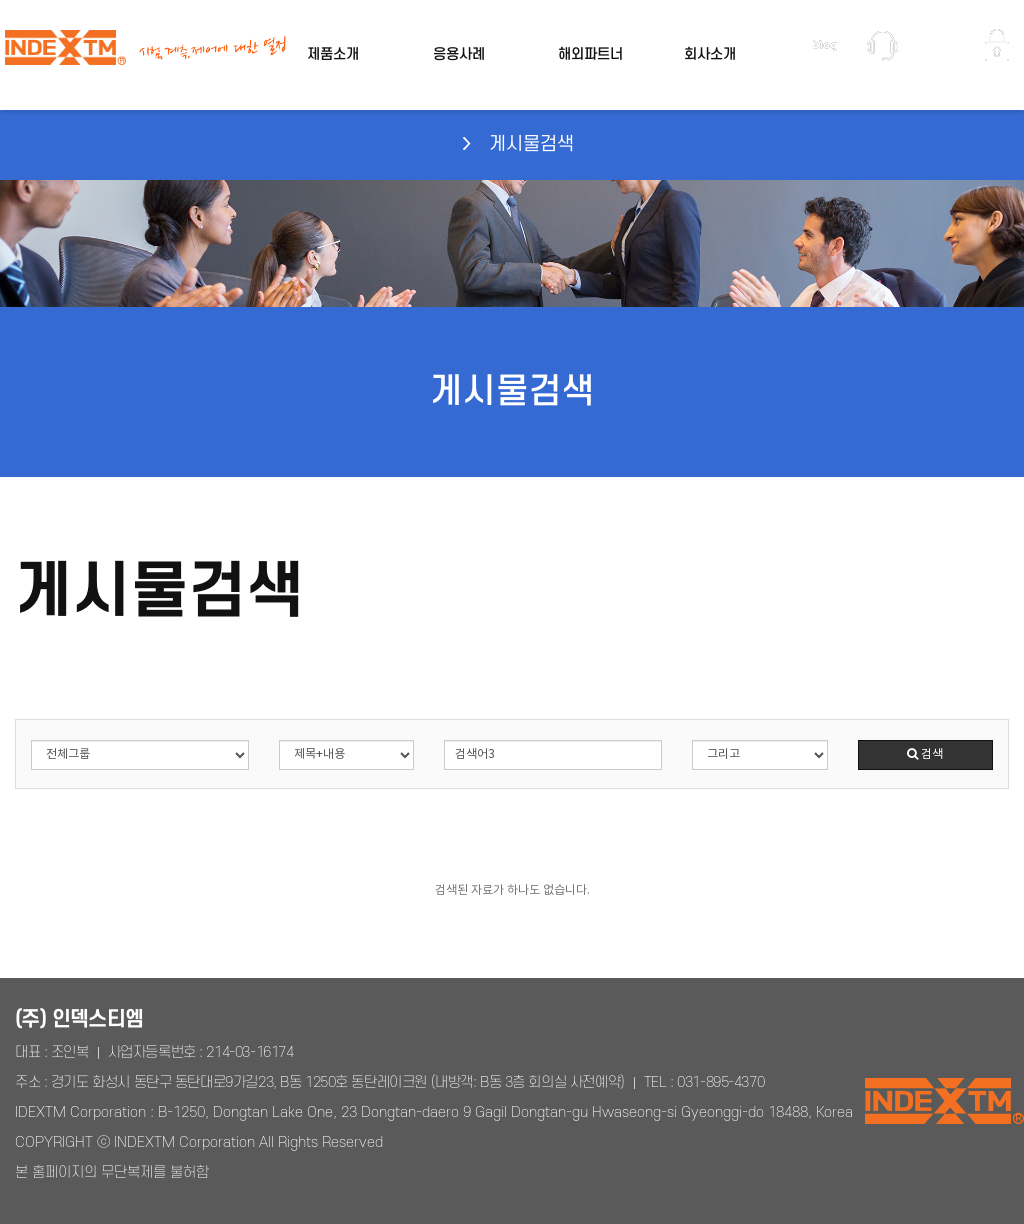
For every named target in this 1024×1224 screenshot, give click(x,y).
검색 (925, 754)
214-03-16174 (249, 1052)
